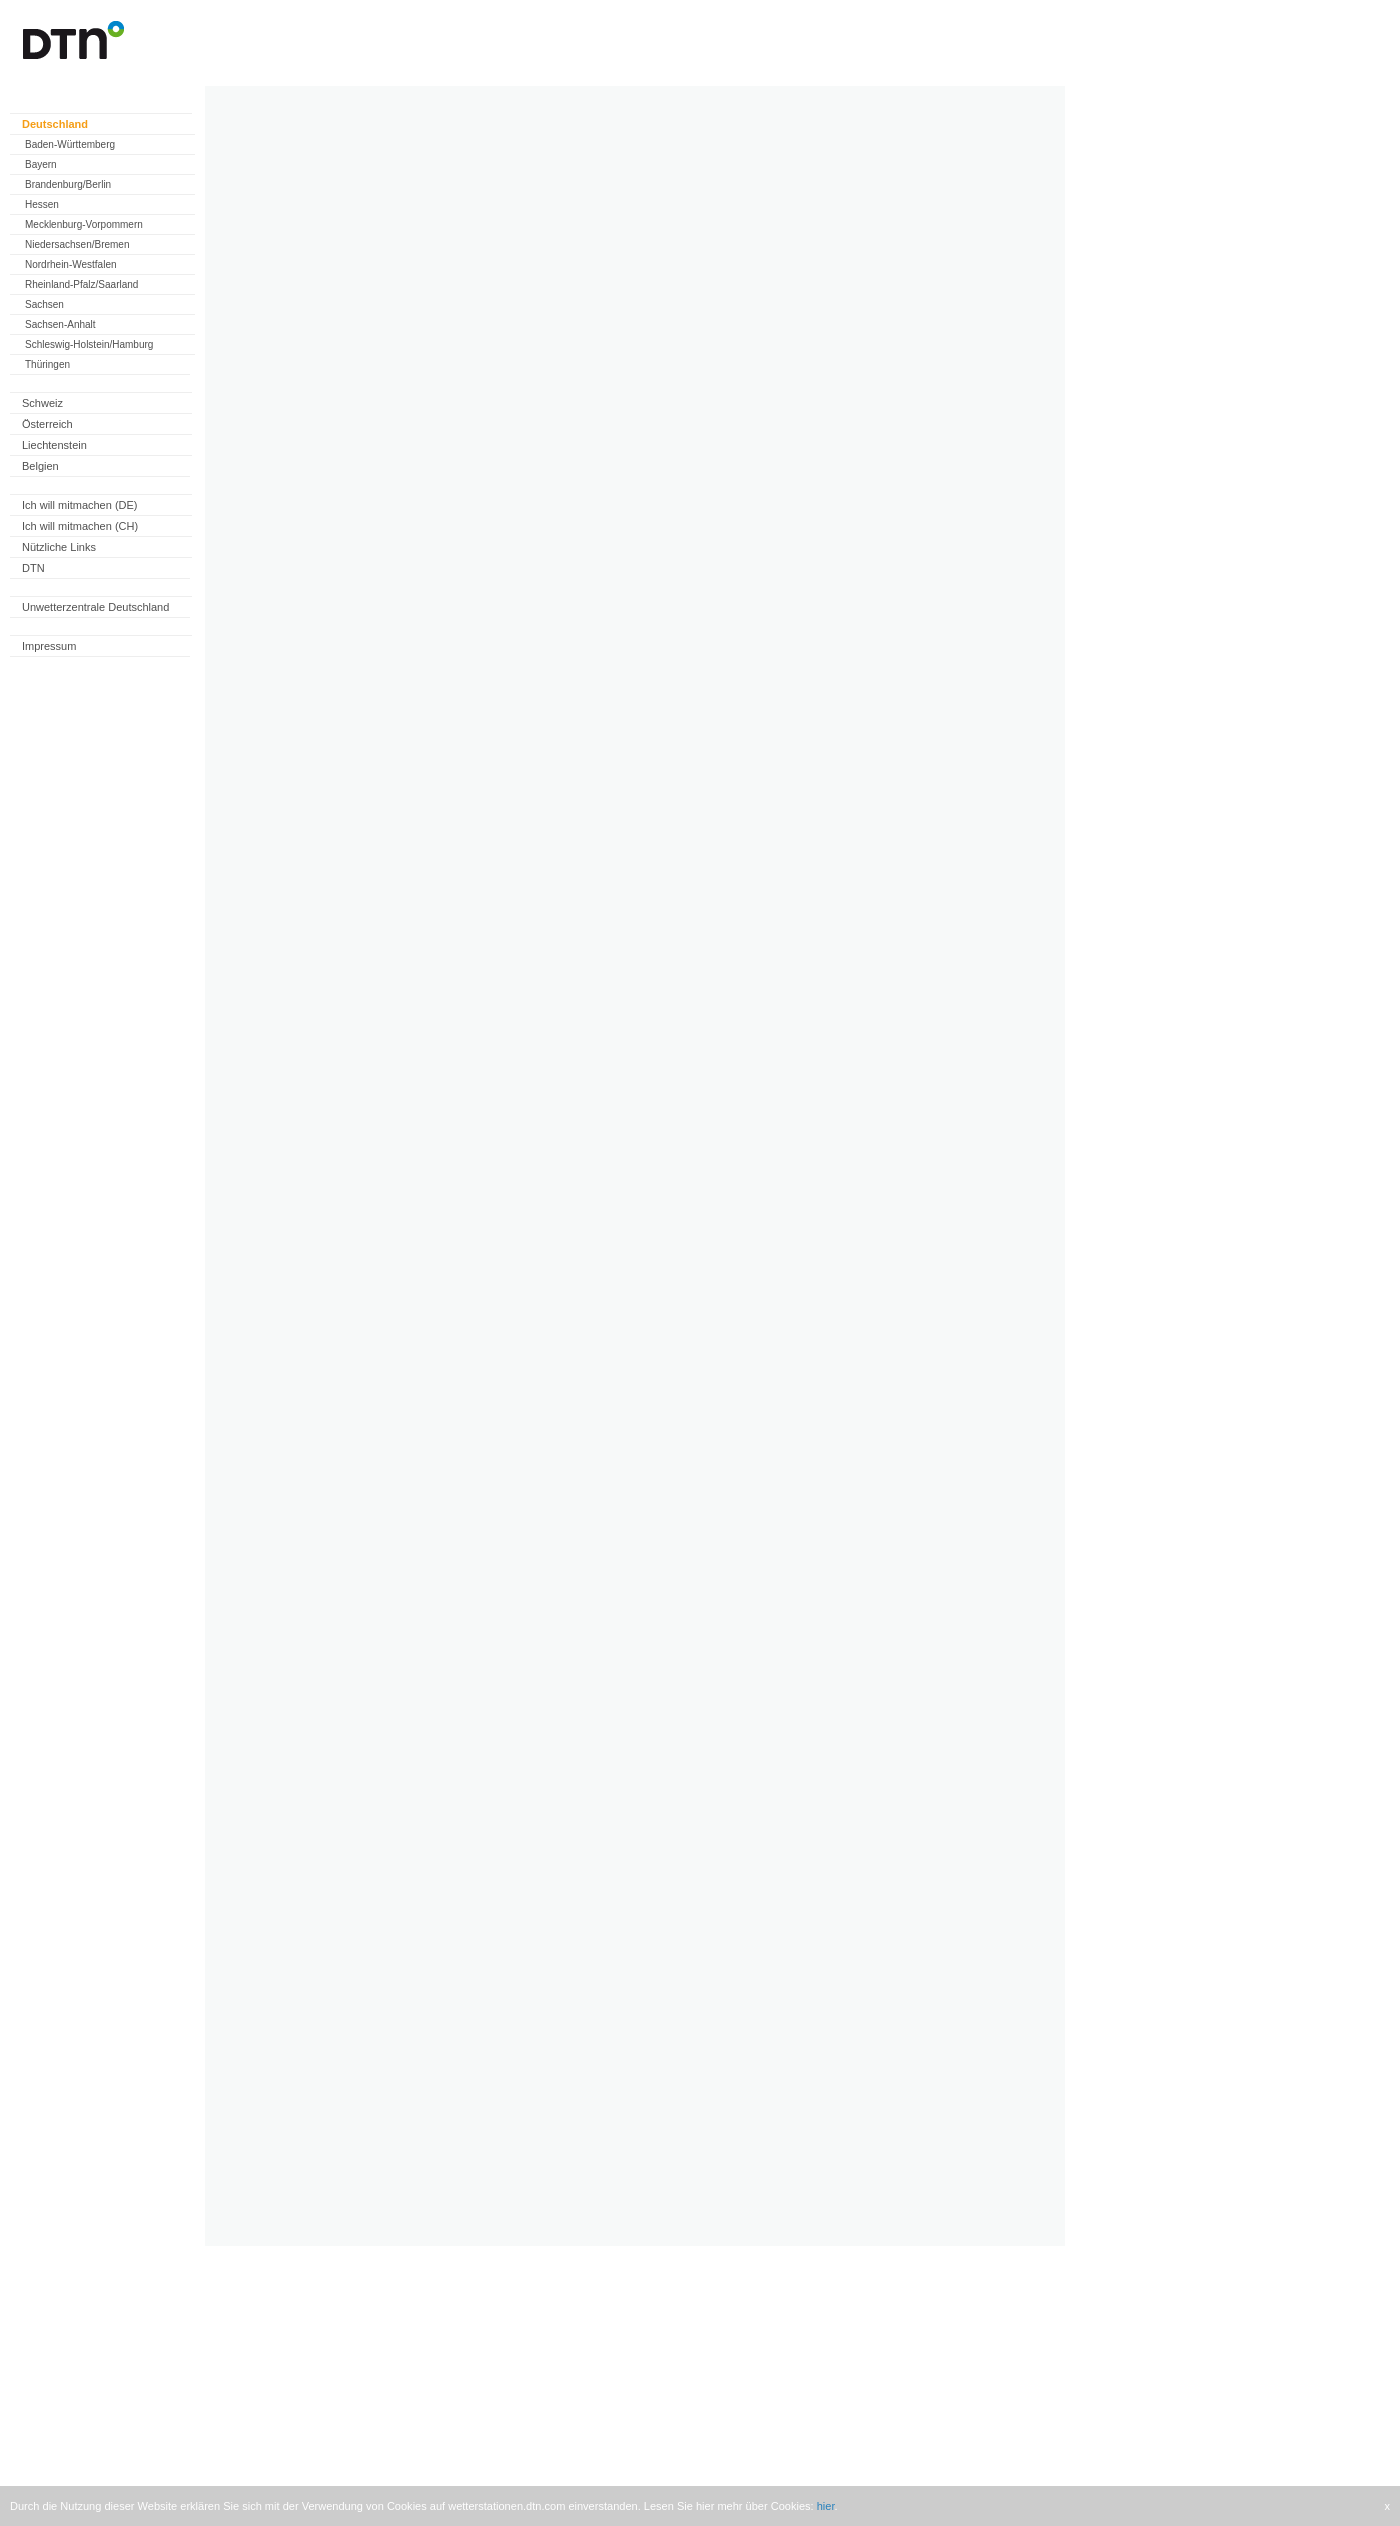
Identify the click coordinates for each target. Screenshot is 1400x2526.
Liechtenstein (54, 445)
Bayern (41, 164)
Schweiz (42, 403)
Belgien (40, 466)
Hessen (42, 204)
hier (826, 2506)
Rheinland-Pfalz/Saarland (81, 284)
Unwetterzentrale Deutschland (95, 607)
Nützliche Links (59, 547)
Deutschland (55, 124)
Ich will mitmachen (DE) (80, 505)
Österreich (47, 424)
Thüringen (47, 364)
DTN (33, 568)
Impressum (49, 646)
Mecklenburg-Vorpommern (84, 224)
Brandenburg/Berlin (68, 184)
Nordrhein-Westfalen (71, 264)
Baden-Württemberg (70, 144)
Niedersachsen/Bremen (77, 244)
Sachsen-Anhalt (60, 324)
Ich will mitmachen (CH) (80, 526)
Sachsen (44, 304)
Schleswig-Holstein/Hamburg (89, 344)
